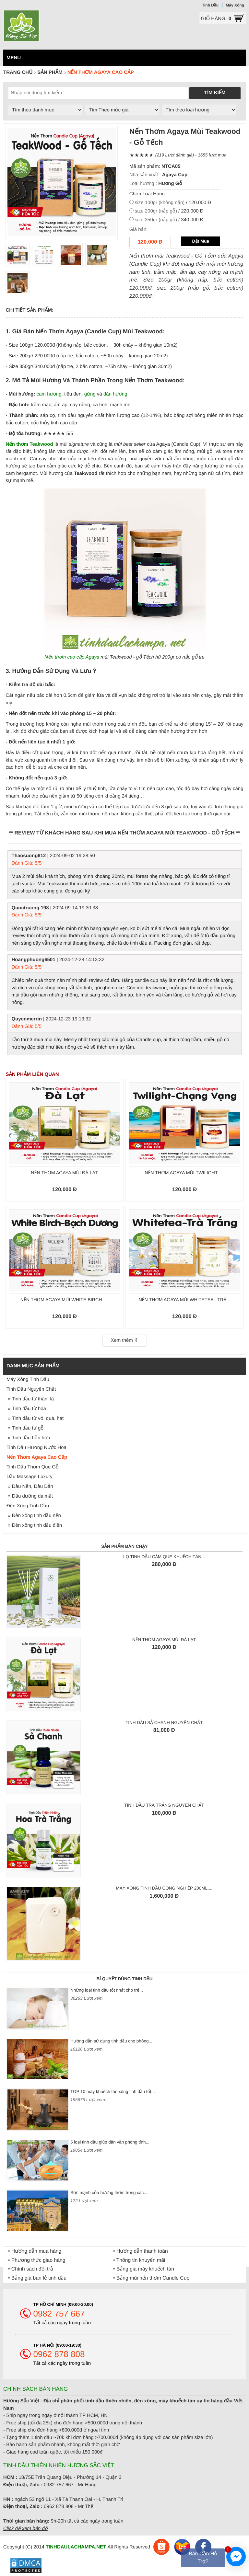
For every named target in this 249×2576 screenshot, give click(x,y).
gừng (90, 394)
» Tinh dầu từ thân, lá (30, 1399)
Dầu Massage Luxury (29, 1476)
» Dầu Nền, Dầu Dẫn (29, 1486)
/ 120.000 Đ (173, 202)
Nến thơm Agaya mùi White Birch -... (64, 1300)
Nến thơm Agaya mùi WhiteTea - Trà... (184, 1300)
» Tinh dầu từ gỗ (24, 1428)
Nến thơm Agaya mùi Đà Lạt (64, 1173)
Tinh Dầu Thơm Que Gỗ (32, 1467)
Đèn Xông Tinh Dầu (27, 1506)
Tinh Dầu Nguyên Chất (31, 1389)
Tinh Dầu (210, 5)
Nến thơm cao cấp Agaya (72, 657)
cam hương (49, 394)
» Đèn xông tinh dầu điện (34, 1525)
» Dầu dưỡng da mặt (29, 1496)
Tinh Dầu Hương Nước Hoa (36, 1447)
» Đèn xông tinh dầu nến (33, 1515)
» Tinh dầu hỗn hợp (28, 1438)
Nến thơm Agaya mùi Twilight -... (184, 1173)
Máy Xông (235, 5)
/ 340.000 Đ (169, 220)
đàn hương (115, 394)
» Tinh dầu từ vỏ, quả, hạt (35, 1418)
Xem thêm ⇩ (124, 1340)
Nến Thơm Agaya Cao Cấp (36, 1457)
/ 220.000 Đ (169, 211)
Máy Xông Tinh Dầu (27, 1379)
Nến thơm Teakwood (29, 444)
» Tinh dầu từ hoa (26, 1408)
